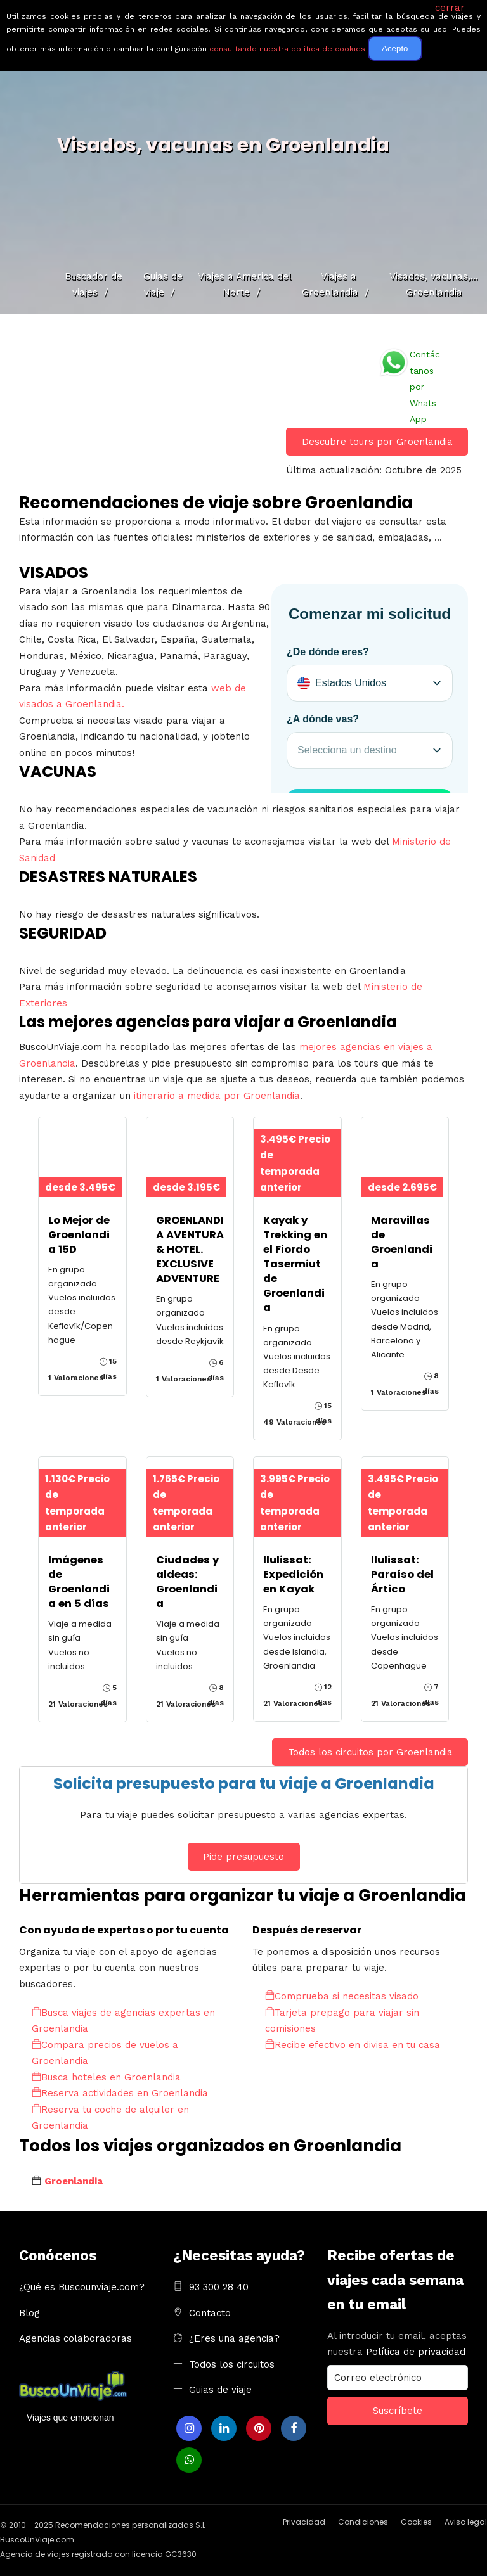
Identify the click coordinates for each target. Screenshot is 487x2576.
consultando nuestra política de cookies (287, 48)
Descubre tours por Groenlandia (377, 441)
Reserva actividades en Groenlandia (120, 2093)
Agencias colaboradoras (75, 2338)
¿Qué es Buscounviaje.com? (82, 2287)
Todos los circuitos (232, 2364)
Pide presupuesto (243, 1856)
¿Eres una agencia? (234, 2338)
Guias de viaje (220, 2389)
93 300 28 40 (219, 2287)
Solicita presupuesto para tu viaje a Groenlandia (243, 1783)
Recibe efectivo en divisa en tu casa (352, 2045)
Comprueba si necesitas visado (342, 1996)
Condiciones (363, 2521)
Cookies (416, 2521)
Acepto (395, 48)
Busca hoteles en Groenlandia (106, 2077)
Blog (29, 2313)
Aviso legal (466, 2521)
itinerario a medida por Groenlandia (217, 1095)
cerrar (450, 7)
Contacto (210, 2313)
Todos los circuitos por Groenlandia (370, 1752)
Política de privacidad (415, 2351)
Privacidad (304, 2521)
